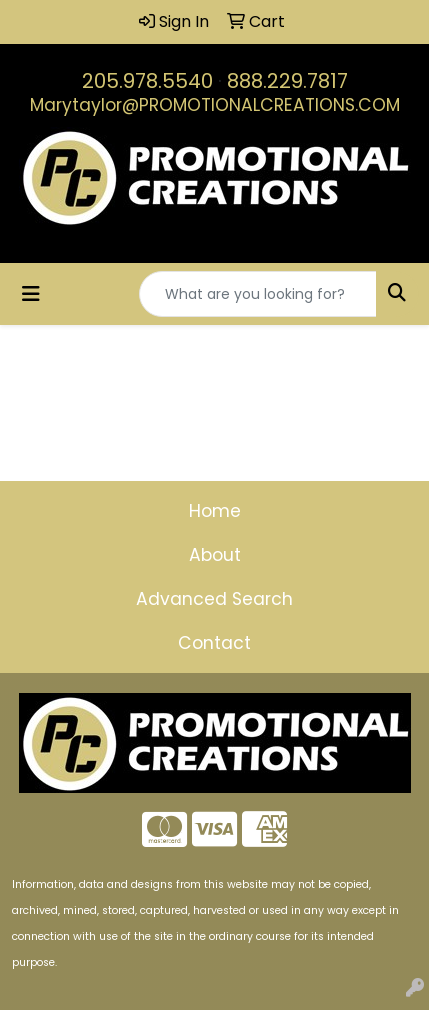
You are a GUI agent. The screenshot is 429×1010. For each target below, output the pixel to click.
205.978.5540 (147, 81)
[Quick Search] (258, 294)
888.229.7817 (287, 81)
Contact (214, 643)
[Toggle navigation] (31, 294)
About (215, 555)
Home (215, 511)
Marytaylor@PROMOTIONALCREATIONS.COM (215, 105)
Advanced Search (214, 599)
